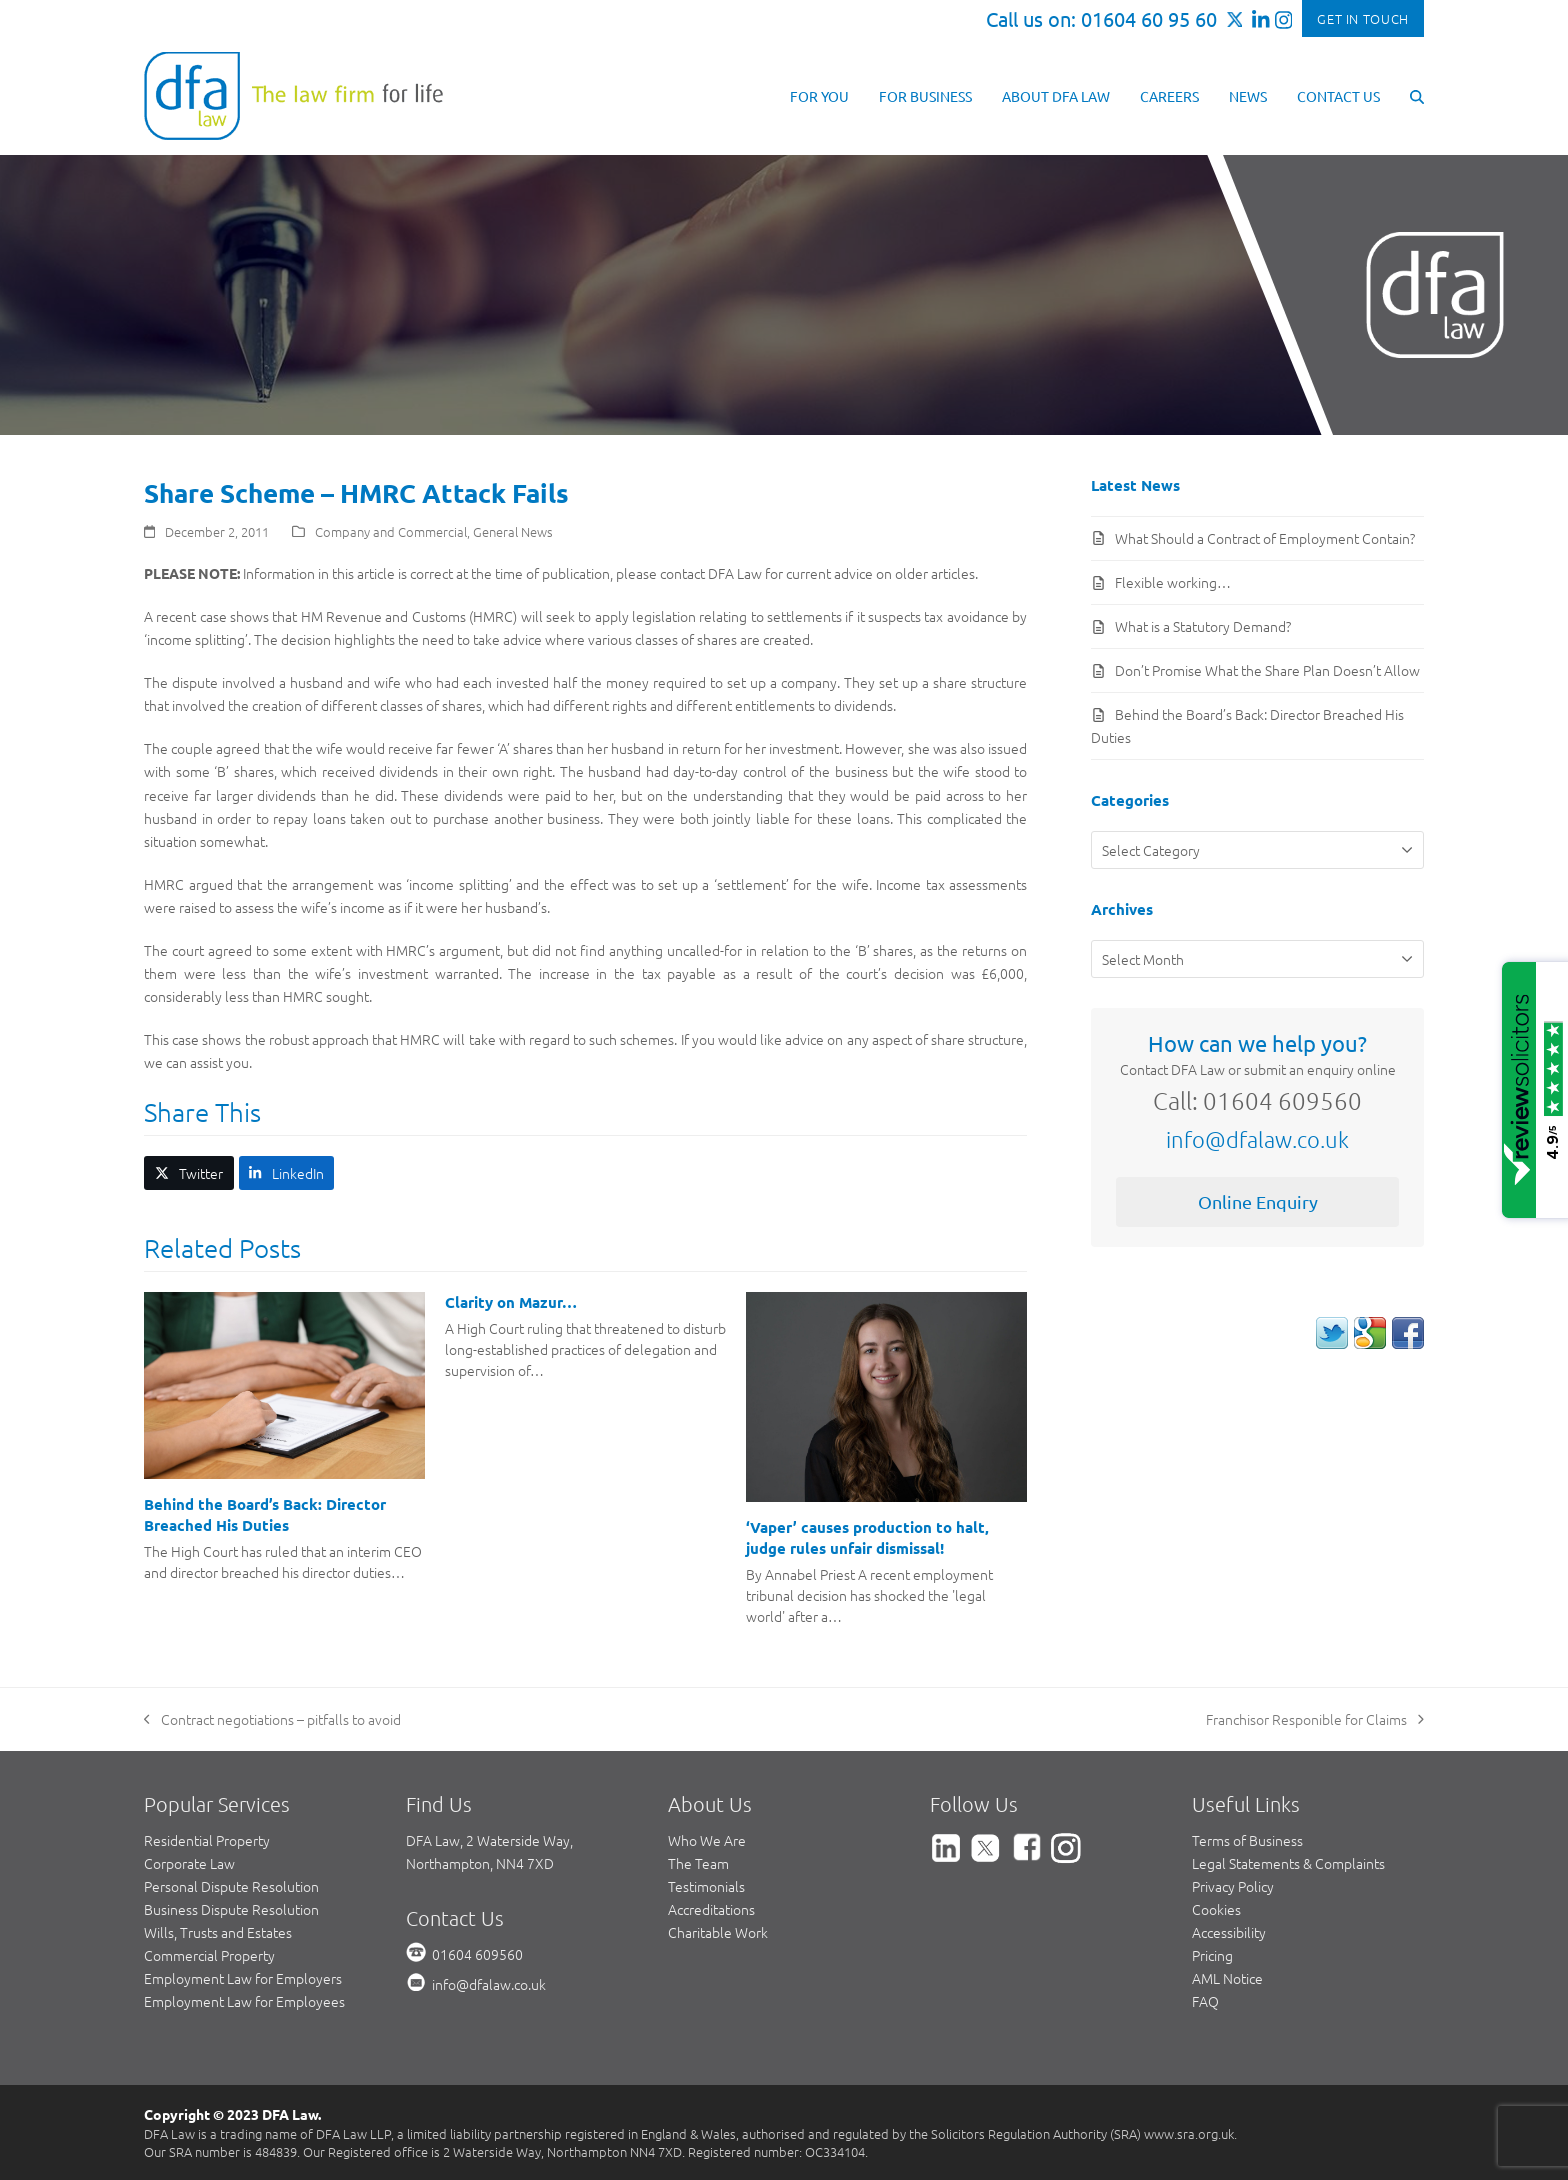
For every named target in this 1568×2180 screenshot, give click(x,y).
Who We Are (707, 1840)
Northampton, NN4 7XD (480, 1863)
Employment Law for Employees (244, 2001)
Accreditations (711, 1909)
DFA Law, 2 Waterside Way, (489, 1840)
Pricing (1212, 1955)
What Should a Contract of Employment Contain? (1265, 538)
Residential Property (207, 1840)
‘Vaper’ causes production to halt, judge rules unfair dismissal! (867, 1537)
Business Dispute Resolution (231, 1909)
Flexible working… (1173, 582)
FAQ (1205, 2001)
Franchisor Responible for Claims (1315, 1720)
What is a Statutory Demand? (1203, 626)
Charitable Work (718, 1932)
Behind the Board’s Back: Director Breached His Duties (265, 1514)
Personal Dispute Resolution (231, 1886)
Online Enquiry (1258, 1201)
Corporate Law (189, 1863)
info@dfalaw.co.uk (1257, 1139)
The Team (698, 1863)
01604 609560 (477, 1954)
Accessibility (1229, 1932)
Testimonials (706, 1886)
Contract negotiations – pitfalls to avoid (272, 1720)
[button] (1417, 95)
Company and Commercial (391, 531)
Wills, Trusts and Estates (218, 1932)
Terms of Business (1247, 1840)
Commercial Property (209, 1955)
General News (513, 531)
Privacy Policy (1233, 1886)
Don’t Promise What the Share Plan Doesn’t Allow (1267, 670)
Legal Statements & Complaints (1288, 1863)
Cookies (1216, 1909)
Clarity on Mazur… (511, 1302)
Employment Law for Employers (243, 1978)
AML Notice (1227, 1978)
